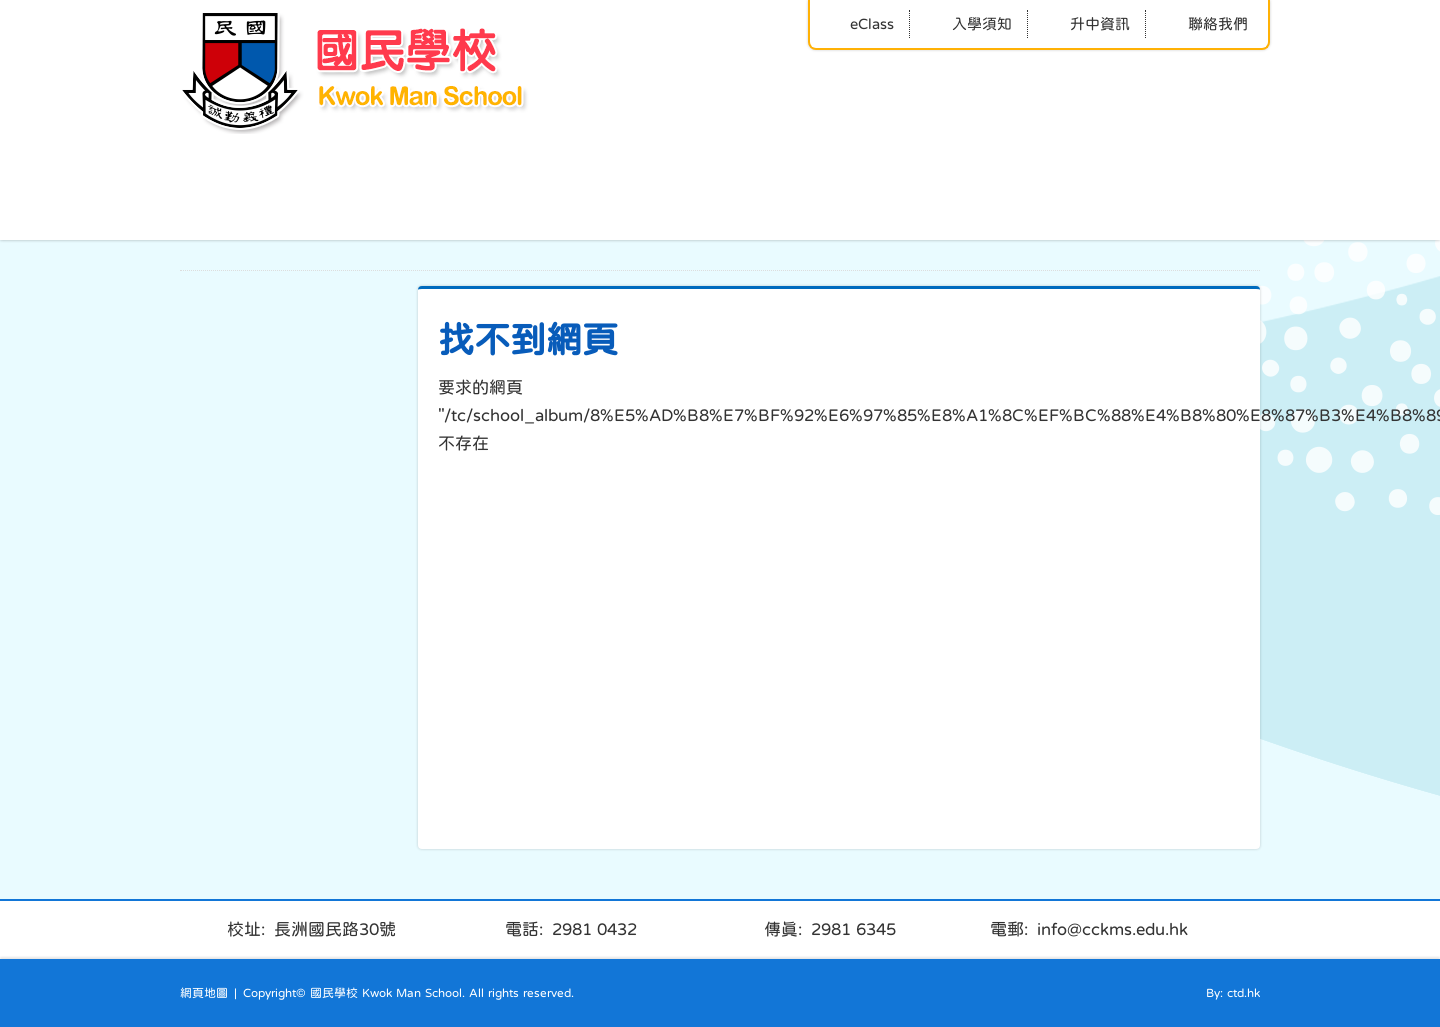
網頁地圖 (204, 993)
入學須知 (968, 23)
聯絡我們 (1204, 23)
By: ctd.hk (1233, 993)
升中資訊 (1086, 23)
